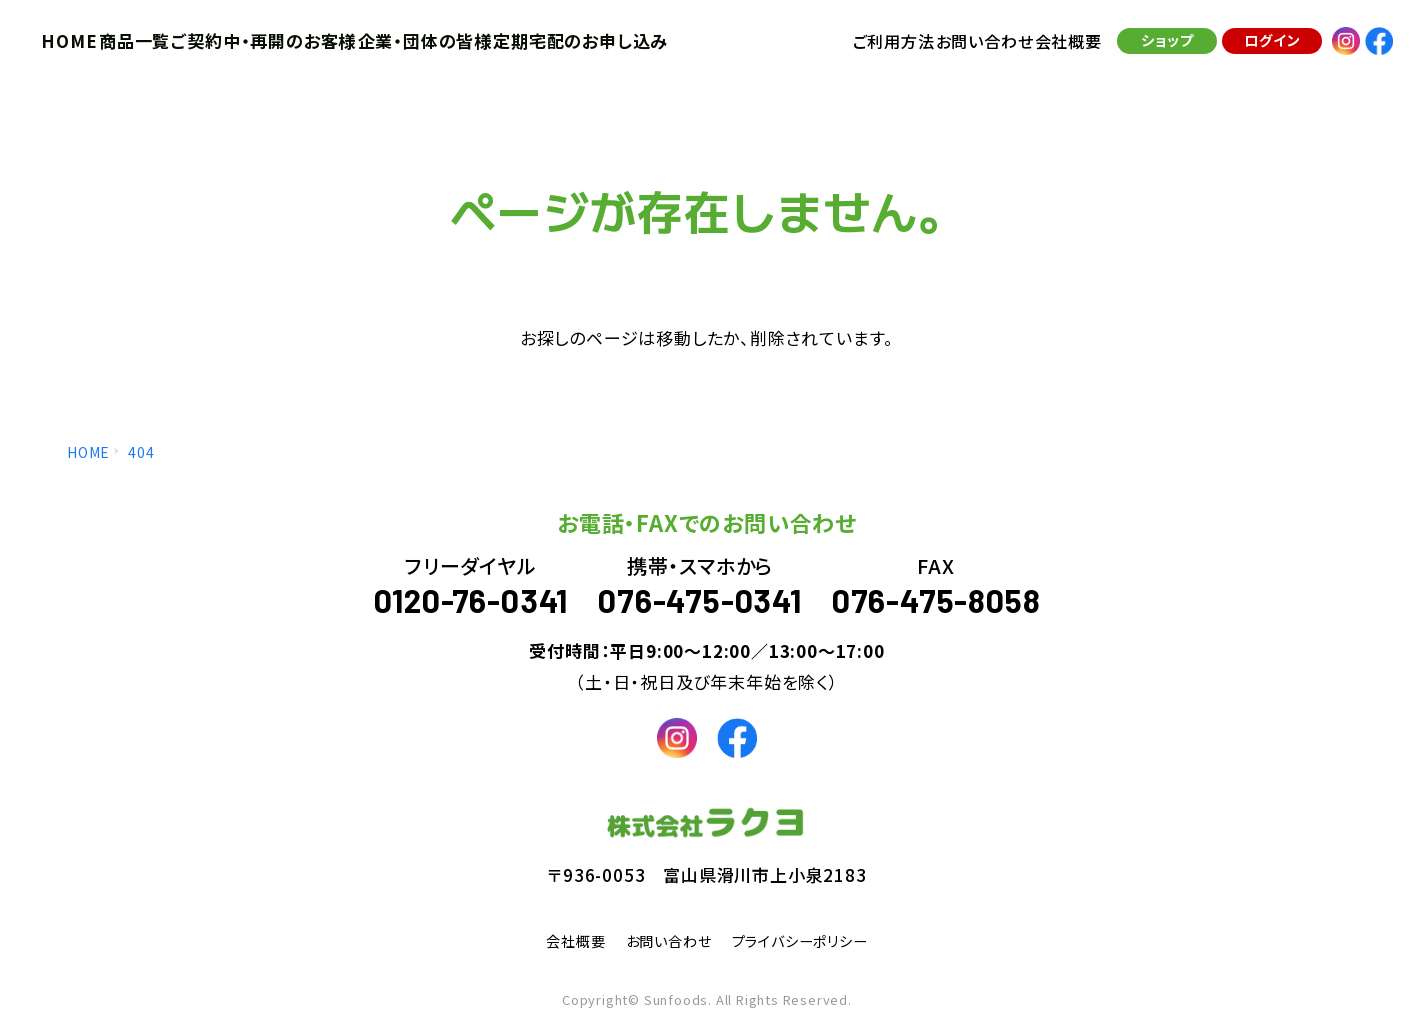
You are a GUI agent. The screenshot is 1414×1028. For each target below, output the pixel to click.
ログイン (1262, 49)
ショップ (1158, 49)
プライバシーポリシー (810, 940)
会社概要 (559, 940)
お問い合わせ (663, 940)
